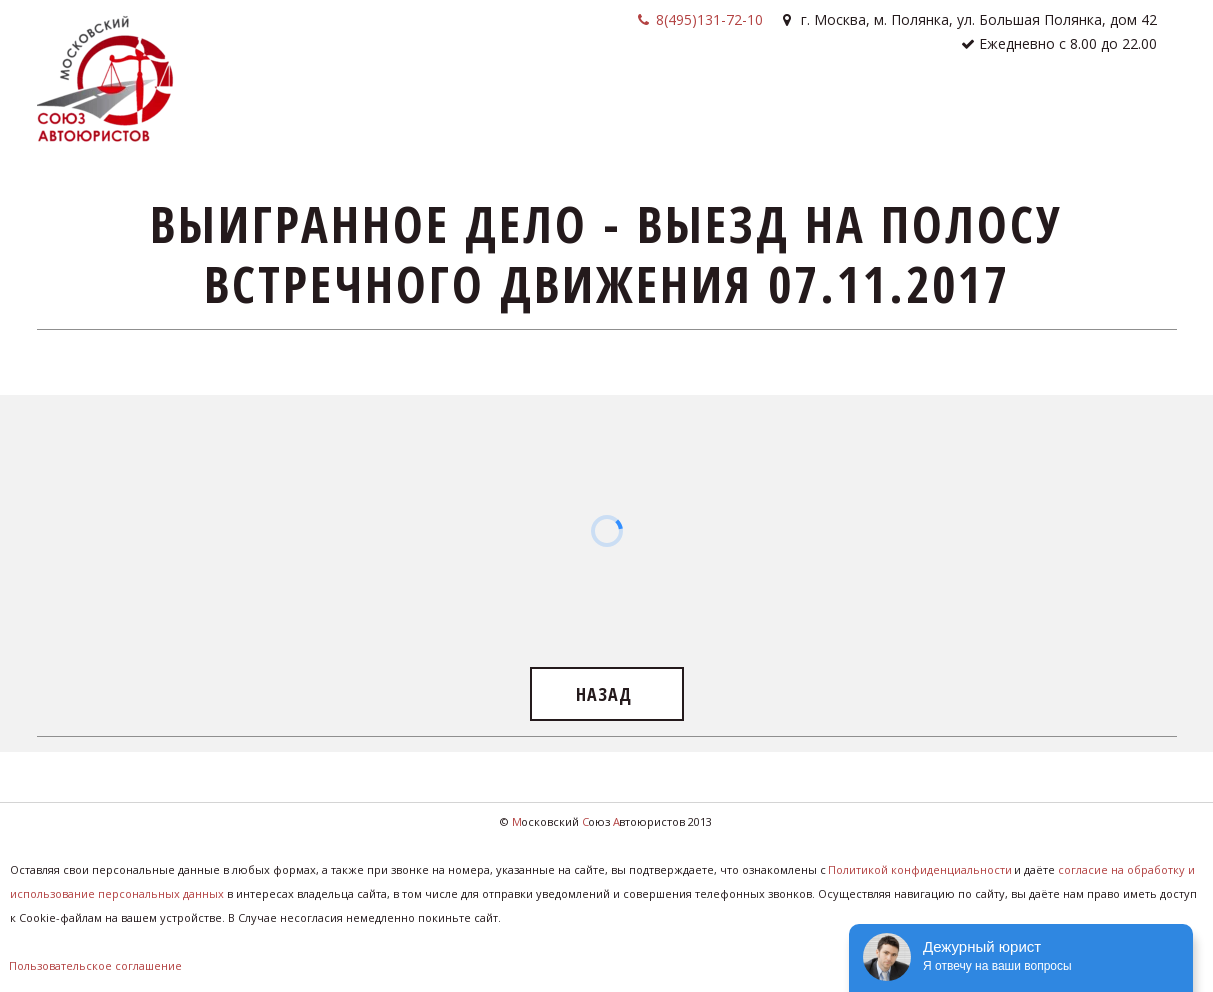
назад (607, 694)
